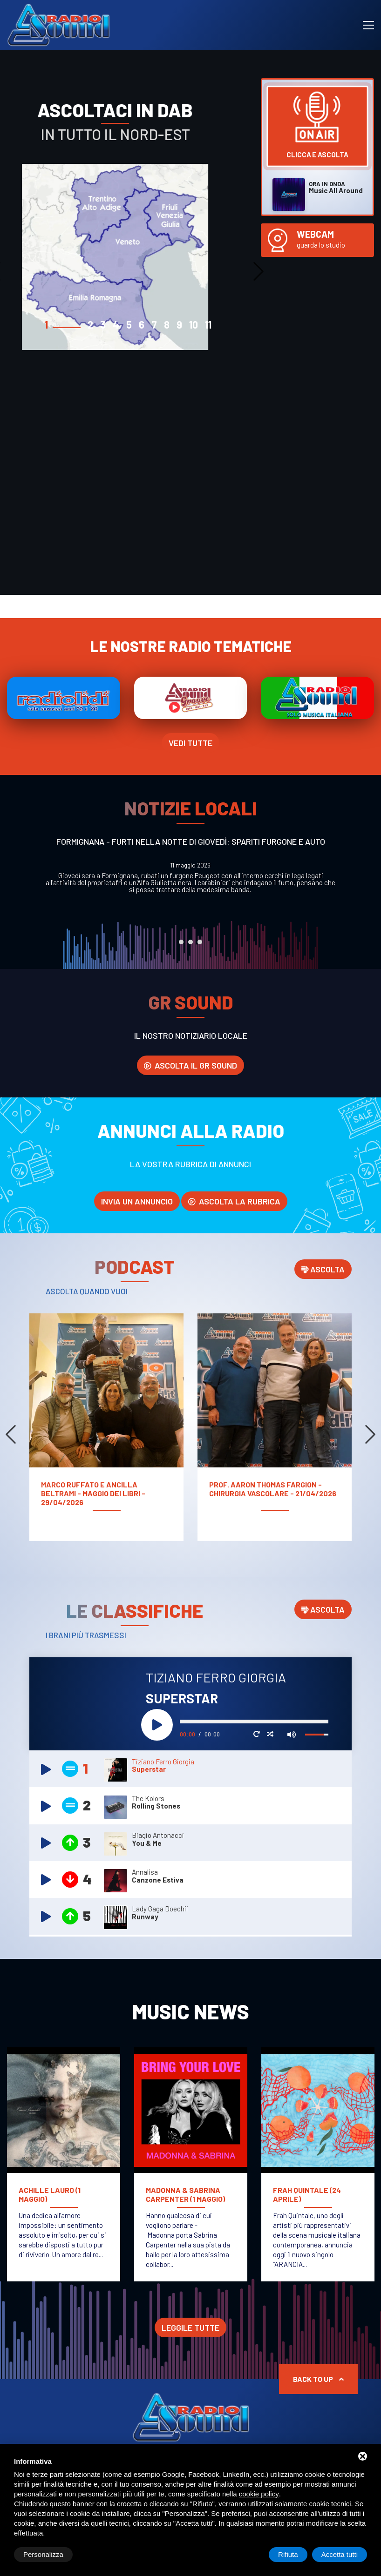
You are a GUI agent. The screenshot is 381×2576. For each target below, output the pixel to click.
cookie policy (259, 2494)
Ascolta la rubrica (234, 1201)
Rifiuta (288, 2554)
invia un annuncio (137, 1201)
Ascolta (323, 1269)
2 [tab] (190, 942)
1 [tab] (181, 942)
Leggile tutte (190, 2327)
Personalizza (43, 2554)
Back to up (318, 2378)
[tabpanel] (127, 228)
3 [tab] (199, 942)
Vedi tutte (190, 743)
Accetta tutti (339, 2554)
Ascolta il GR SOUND (190, 1065)
